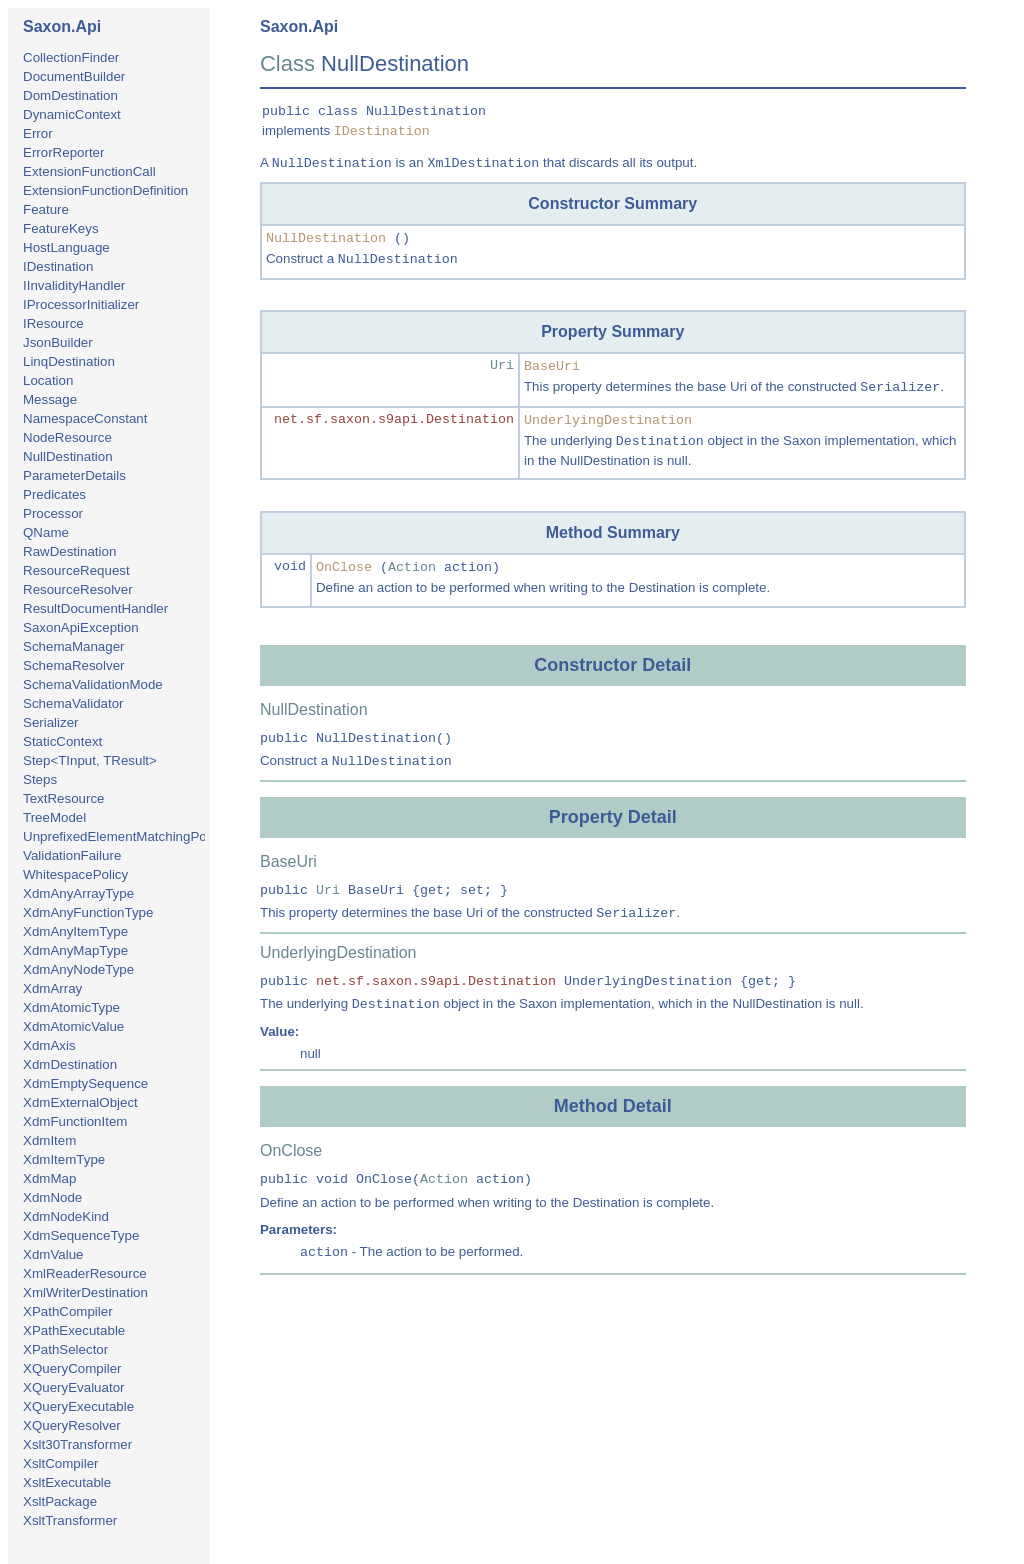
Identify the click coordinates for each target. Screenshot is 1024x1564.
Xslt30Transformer (77, 1444)
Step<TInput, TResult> (90, 760)
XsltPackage (60, 1501)
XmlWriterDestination (85, 1292)
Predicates (54, 494)
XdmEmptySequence (85, 1083)
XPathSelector (65, 1349)
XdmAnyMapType (75, 950)
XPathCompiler (68, 1311)
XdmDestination (70, 1064)
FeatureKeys (61, 228)
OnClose (344, 567)
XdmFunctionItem (75, 1121)
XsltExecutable (67, 1482)
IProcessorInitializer (81, 304)
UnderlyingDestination (608, 420)
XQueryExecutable (78, 1406)
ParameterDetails (74, 475)
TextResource (64, 798)
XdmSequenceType (81, 1235)
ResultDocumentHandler (95, 608)
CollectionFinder (71, 57)
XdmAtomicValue (73, 1026)
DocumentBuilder (74, 76)
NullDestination (68, 456)
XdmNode (52, 1197)
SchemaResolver (73, 665)
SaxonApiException (81, 627)
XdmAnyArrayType (78, 893)
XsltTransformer (70, 1520)
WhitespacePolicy (75, 874)
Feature (46, 209)
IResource (53, 323)
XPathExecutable (74, 1330)
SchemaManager (74, 646)
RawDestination (69, 551)
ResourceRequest (76, 570)
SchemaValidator (73, 703)
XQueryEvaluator (74, 1387)
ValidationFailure (72, 855)
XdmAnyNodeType (78, 969)
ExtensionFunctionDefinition (105, 190)
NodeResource (67, 437)
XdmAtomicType (71, 1007)
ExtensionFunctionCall (89, 171)
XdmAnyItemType (75, 931)
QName (46, 532)
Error (38, 133)
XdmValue (53, 1254)
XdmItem (49, 1140)
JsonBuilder (58, 342)
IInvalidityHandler (74, 285)
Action (412, 567)
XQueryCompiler (72, 1368)
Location (48, 380)
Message (50, 399)
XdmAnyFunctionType (88, 912)
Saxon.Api (62, 26)
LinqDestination (69, 361)
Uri (502, 365)
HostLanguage (66, 247)
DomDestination (70, 95)
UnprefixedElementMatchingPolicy (124, 836)
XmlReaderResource (85, 1273)
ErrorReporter (63, 152)
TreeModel (54, 817)
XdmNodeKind (66, 1216)
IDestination (58, 266)
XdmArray (52, 988)
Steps (40, 779)
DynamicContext (72, 114)
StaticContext (62, 741)
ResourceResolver (78, 589)
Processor (53, 513)
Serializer (51, 722)
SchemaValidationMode (93, 684)
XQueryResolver (72, 1425)
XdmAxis (49, 1045)
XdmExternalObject (80, 1102)
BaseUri (552, 366)
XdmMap (49, 1178)
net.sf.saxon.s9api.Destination (394, 419)
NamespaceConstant (85, 418)
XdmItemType (64, 1159)
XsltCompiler (61, 1463)
